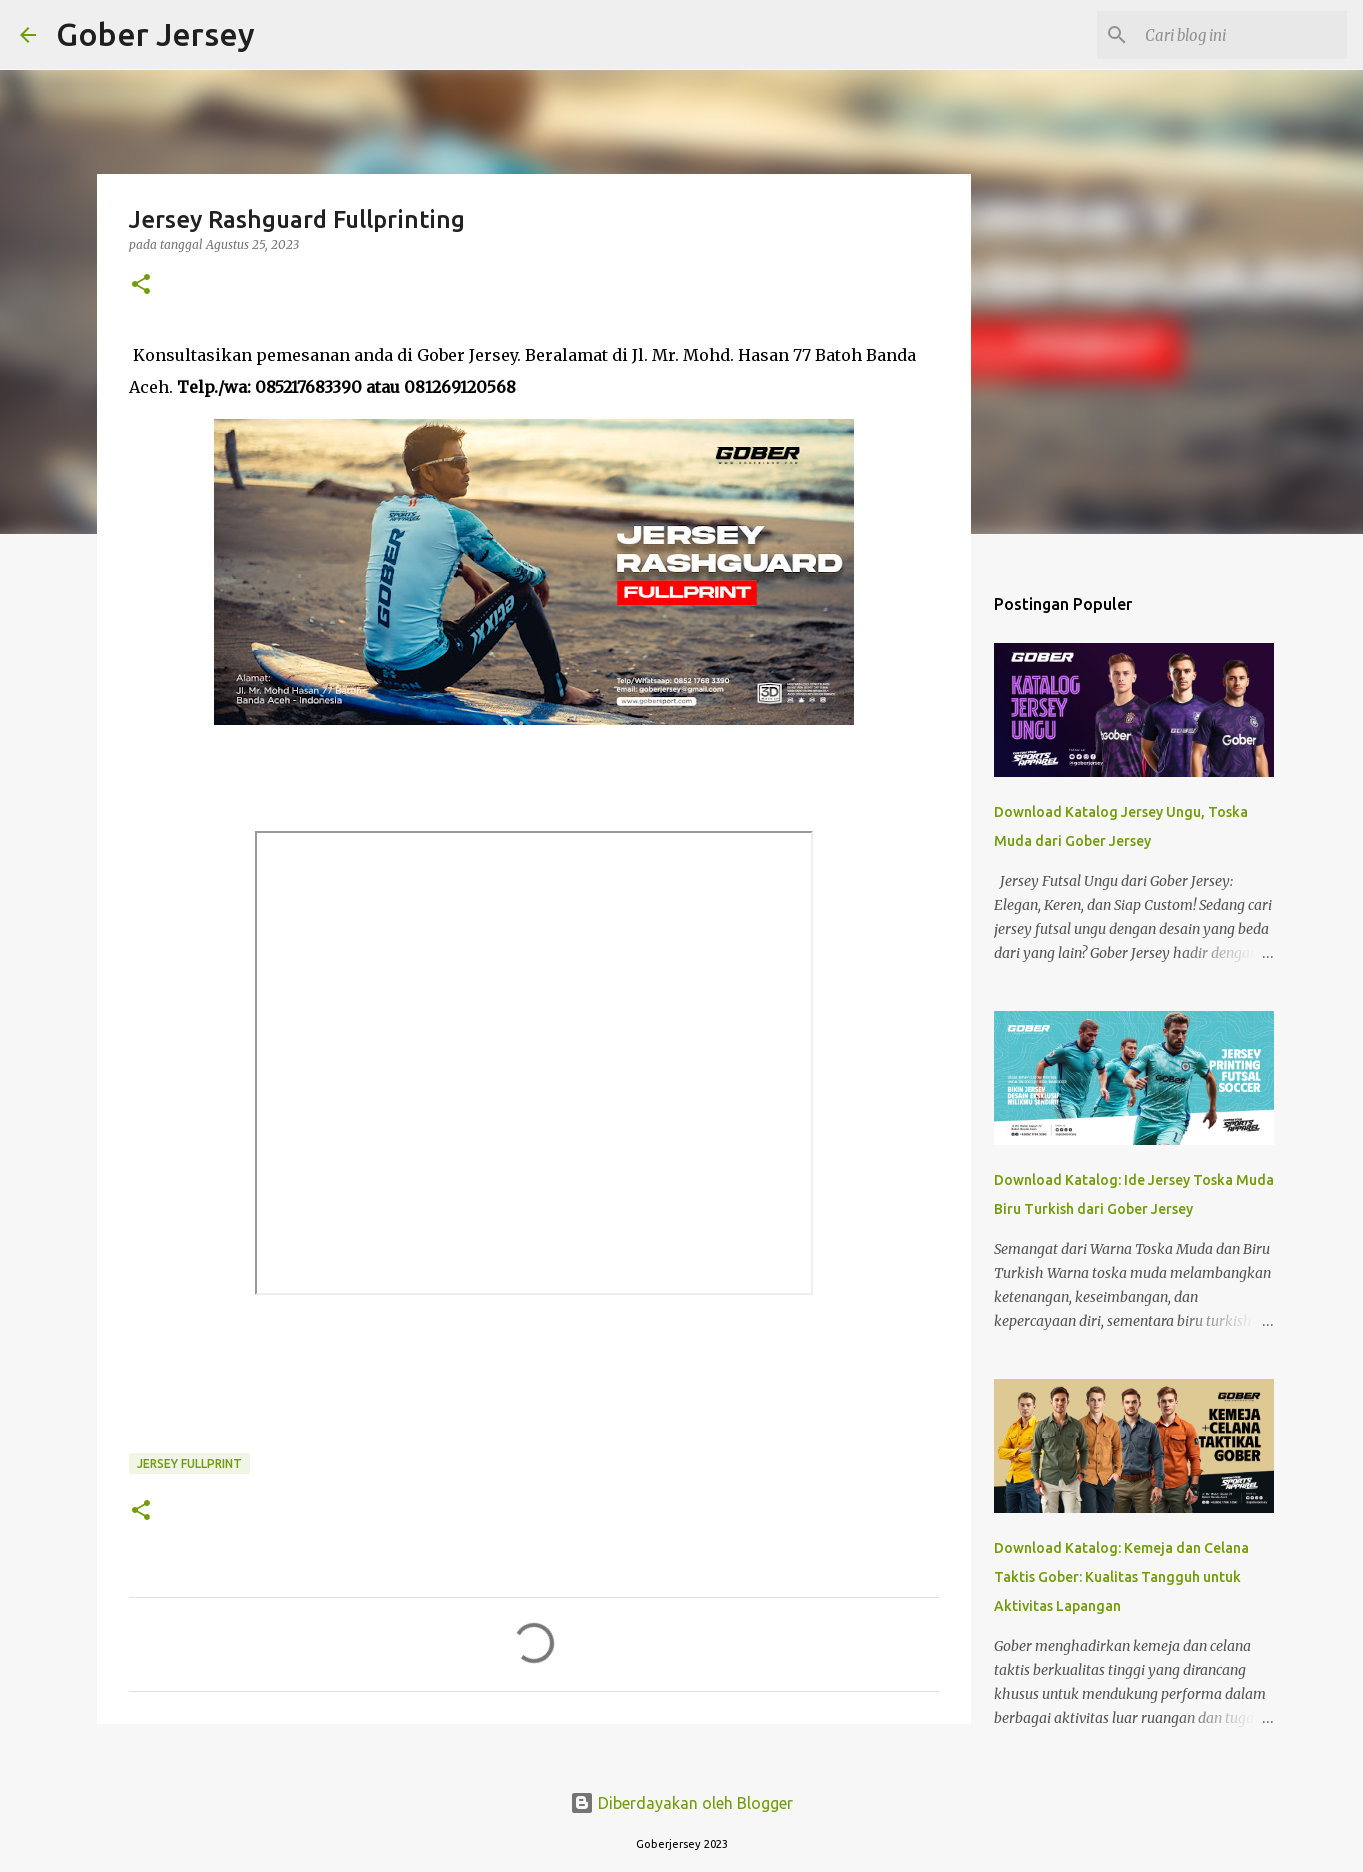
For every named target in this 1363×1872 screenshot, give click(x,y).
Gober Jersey (155, 34)
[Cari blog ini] (1242, 35)
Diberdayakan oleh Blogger (681, 1803)
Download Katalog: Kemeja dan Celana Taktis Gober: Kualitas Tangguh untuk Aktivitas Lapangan (1121, 1577)
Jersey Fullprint (189, 1463)
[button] (141, 285)
